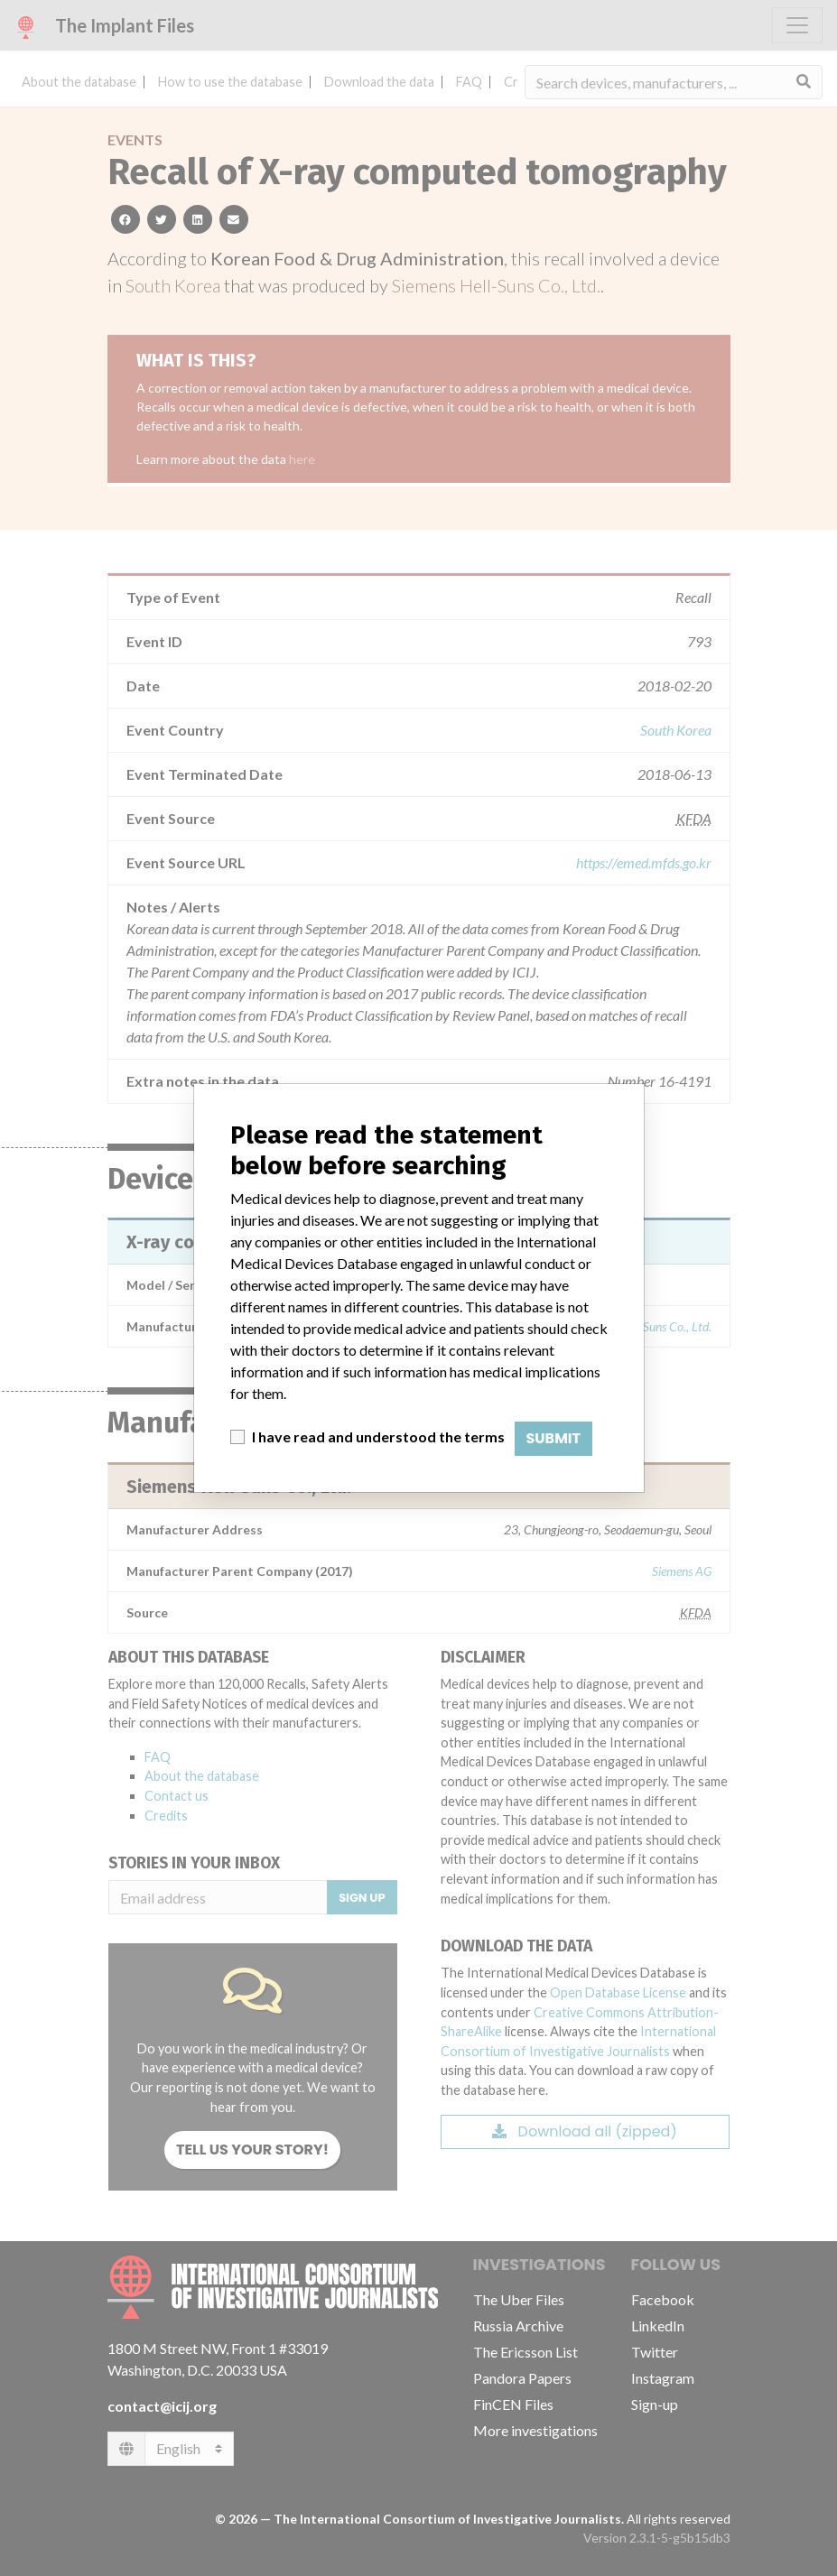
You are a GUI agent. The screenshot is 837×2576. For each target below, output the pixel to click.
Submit (553, 1438)
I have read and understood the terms (378, 1436)
